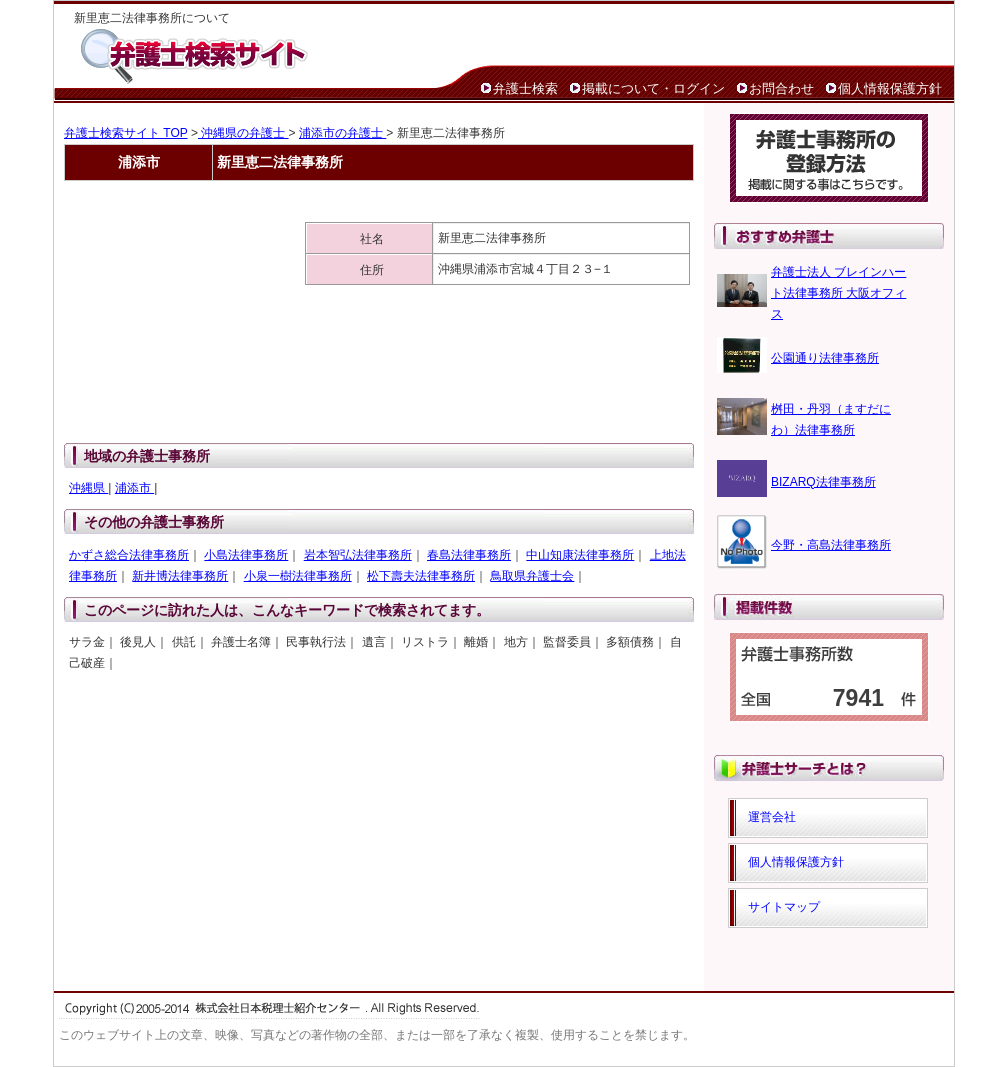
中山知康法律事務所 (580, 555)
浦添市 (134, 488)
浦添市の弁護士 (342, 133)
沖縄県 (88, 488)
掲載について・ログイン (653, 88)
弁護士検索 (525, 88)
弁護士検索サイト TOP (126, 133)
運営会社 (772, 817)
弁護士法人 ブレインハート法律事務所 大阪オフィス (838, 293)
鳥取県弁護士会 (532, 576)
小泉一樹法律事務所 (298, 576)
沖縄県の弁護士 (243, 133)
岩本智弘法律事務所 (358, 555)
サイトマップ (784, 907)
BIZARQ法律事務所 (823, 482)
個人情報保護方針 (890, 88)
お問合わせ (781, 88)
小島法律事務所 (246, 555)
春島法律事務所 (469, 555)
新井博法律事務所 (180, 576)
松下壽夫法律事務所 (421, 576)
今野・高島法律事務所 (831, 545)
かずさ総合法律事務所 (129, 555)
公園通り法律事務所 (825, 358)
